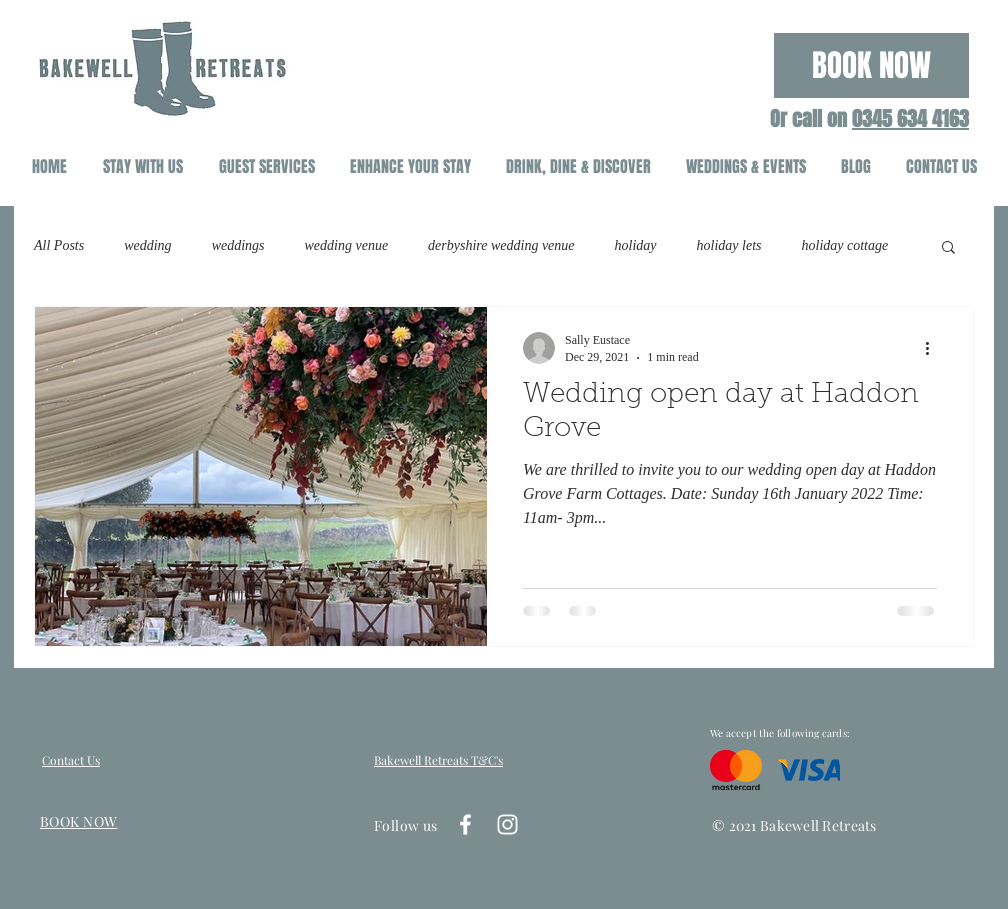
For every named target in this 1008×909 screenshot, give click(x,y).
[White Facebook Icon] (465, 824)
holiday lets (729, 245)
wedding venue (347, 245)
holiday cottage (845, 245)
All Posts (59, 245)
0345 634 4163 (910, 119)
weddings (238, 245)
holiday (636, 245)
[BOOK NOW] (871, 65)
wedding (147, 245)
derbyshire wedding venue (501, 245)
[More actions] (934, 348)
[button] (948, 248)
